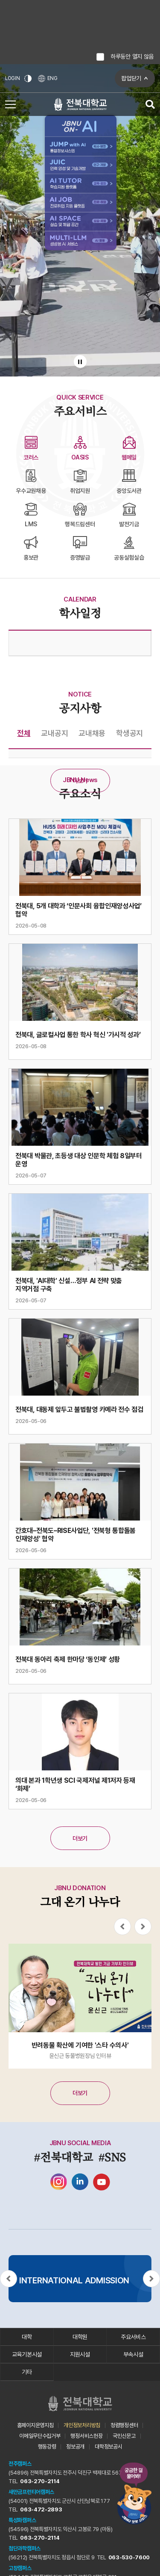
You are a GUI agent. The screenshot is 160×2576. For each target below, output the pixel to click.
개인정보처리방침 (82, 2425)
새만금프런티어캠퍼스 (31, 2492)
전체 (23, 733)
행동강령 (47, 2446)
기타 (27, 2371)
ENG (48, 78)
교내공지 (54, 733)
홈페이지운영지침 (35, 2425)
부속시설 (133, 2354)
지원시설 (80, 2354)
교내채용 (92, 733)
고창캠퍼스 (20, 2568)
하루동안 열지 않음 (132, 56)
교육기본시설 (27, 2354)
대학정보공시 (108, 2446)
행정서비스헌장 (86, 2436)
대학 (27, 2336)
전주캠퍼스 (20, 2463)
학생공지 (129, 733)
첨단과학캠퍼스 (25, 2548)
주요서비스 (133, 2336)
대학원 (80, 2336)
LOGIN (12, 78)
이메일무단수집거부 (39, 2436)
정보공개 (75, 2446)
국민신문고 (124, 2436)
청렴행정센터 (124, 2425)
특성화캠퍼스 (22, 2520)
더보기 (80, 780)
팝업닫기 (131, 78)
